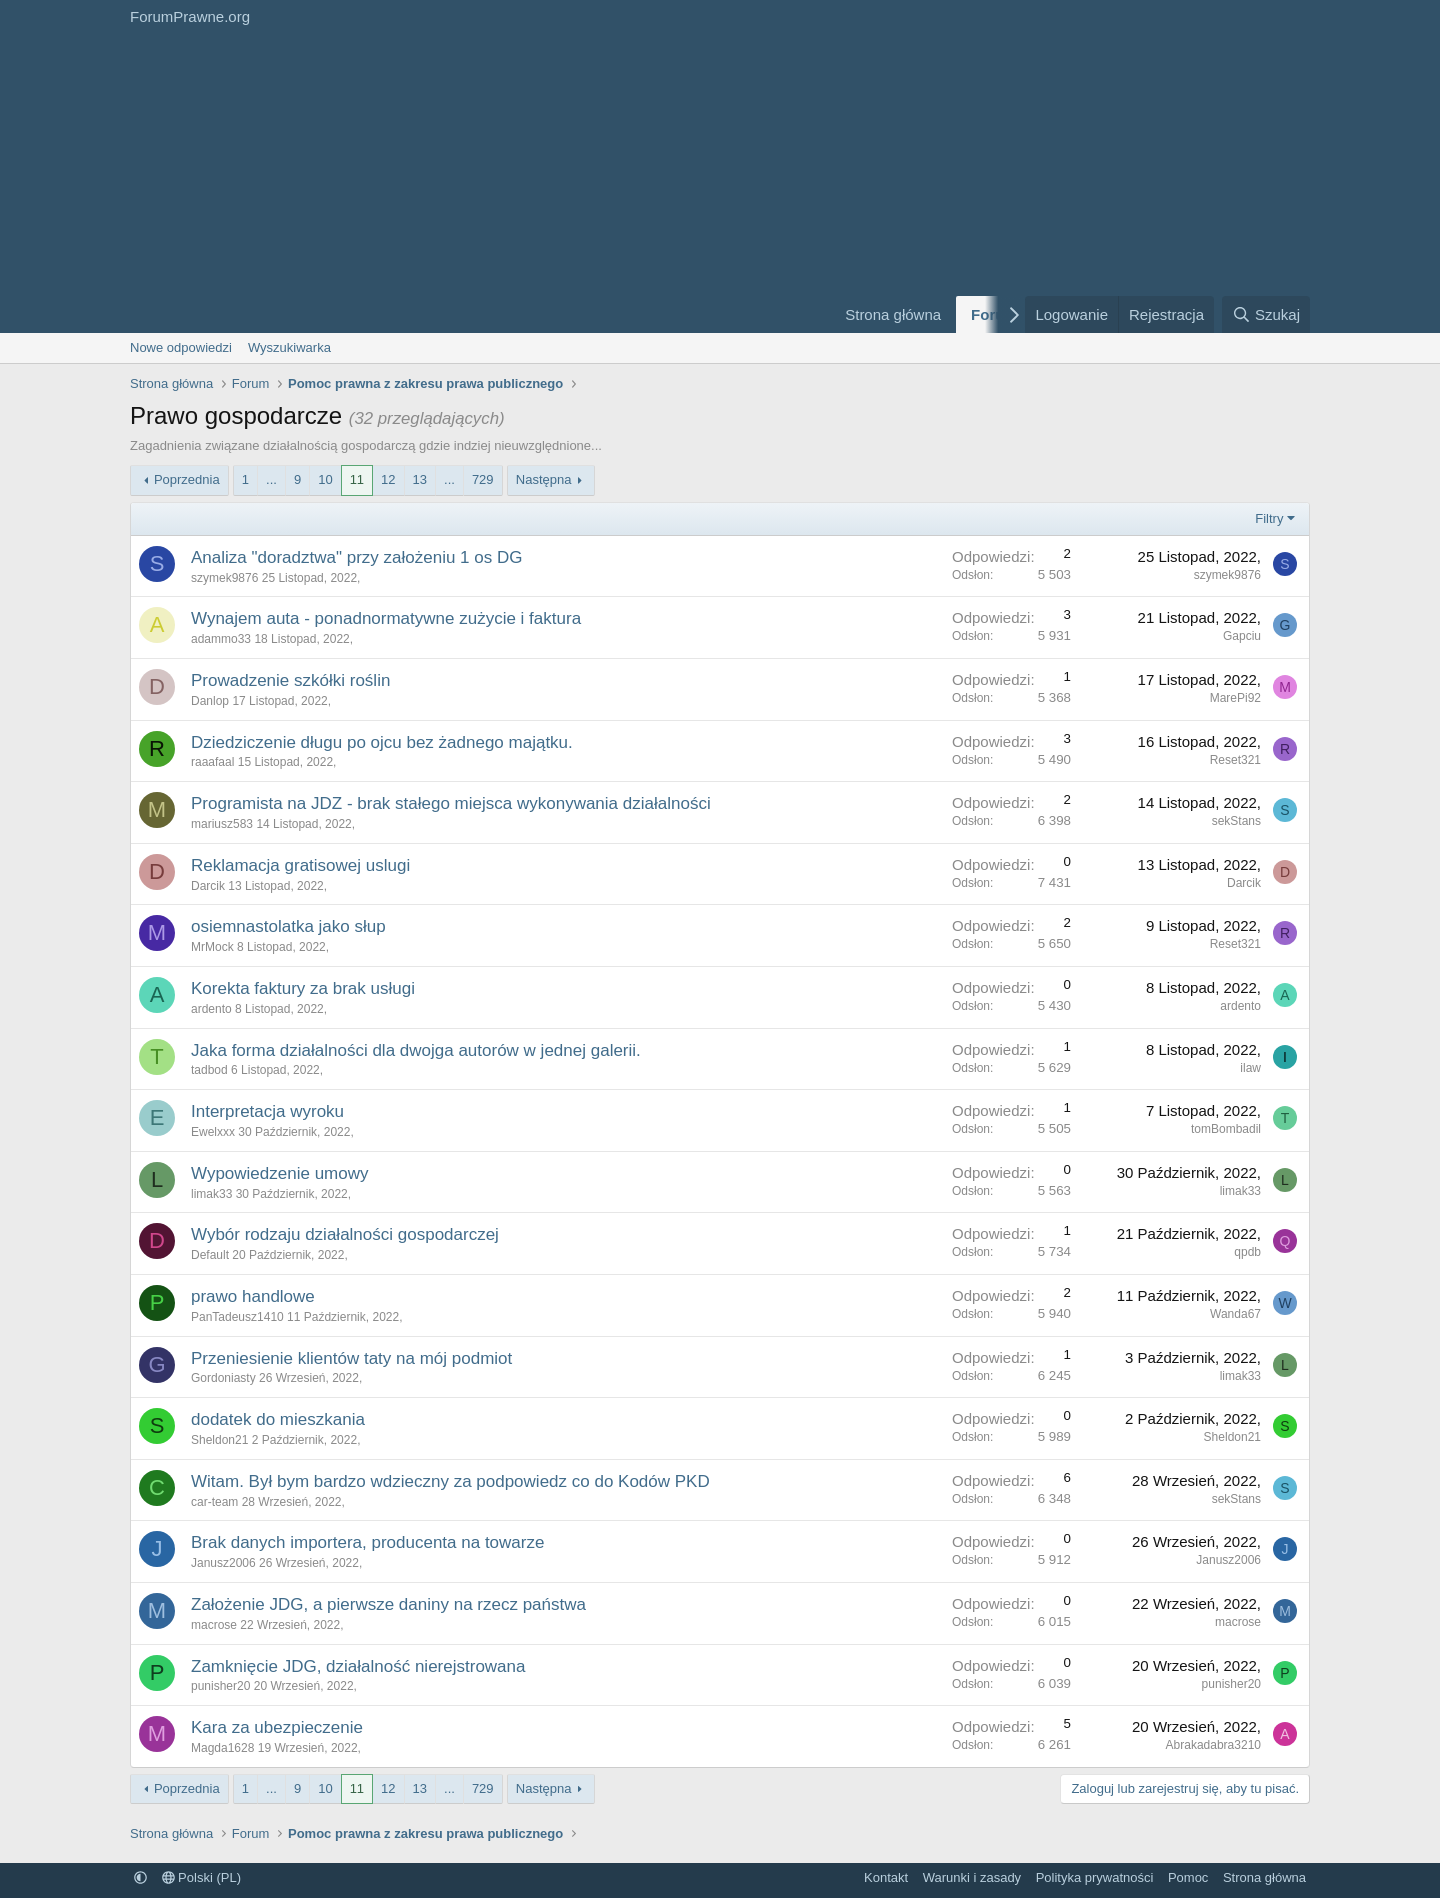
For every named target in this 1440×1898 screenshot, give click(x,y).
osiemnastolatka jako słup (288, 926)
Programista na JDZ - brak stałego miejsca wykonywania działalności (451, 803)
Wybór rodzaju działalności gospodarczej (345, 1234)
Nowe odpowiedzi (181, 347)
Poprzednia (187, 479)
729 (483, 479)
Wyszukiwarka (289, 347)
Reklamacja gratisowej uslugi (300, 865)
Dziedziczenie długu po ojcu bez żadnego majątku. (382, 742)
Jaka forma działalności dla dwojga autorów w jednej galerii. (416, 1050)
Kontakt (886, 1877)
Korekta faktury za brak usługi (303, 988)
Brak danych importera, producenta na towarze (367, 1542)
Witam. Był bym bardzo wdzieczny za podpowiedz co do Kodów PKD (450, 1481)
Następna (544, 479)
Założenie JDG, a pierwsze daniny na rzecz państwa (388, 1604)
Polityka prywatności (1095, 1877)
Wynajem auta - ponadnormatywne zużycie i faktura (386, 618)
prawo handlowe (253, 1296)
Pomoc (1188, 1877)
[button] (140, 1877)
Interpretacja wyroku (267, 1111)
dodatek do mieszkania (278, 1419)
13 (420, 479)
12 (388, 479)
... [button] (271, 479)
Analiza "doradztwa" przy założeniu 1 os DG (356, 557)
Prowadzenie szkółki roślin (290, 680)
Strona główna (893, 314)
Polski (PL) (201, 1877)
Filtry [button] (1269, 518)
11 (357, 479)
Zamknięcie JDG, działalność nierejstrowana (358, 1666)
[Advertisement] (470, 183)
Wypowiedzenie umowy (279, 1173)
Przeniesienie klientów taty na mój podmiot (351, 1358)
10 (325, 479)
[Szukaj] (1266, 314)
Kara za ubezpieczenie (277, 1727)
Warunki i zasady (972, 1877)
